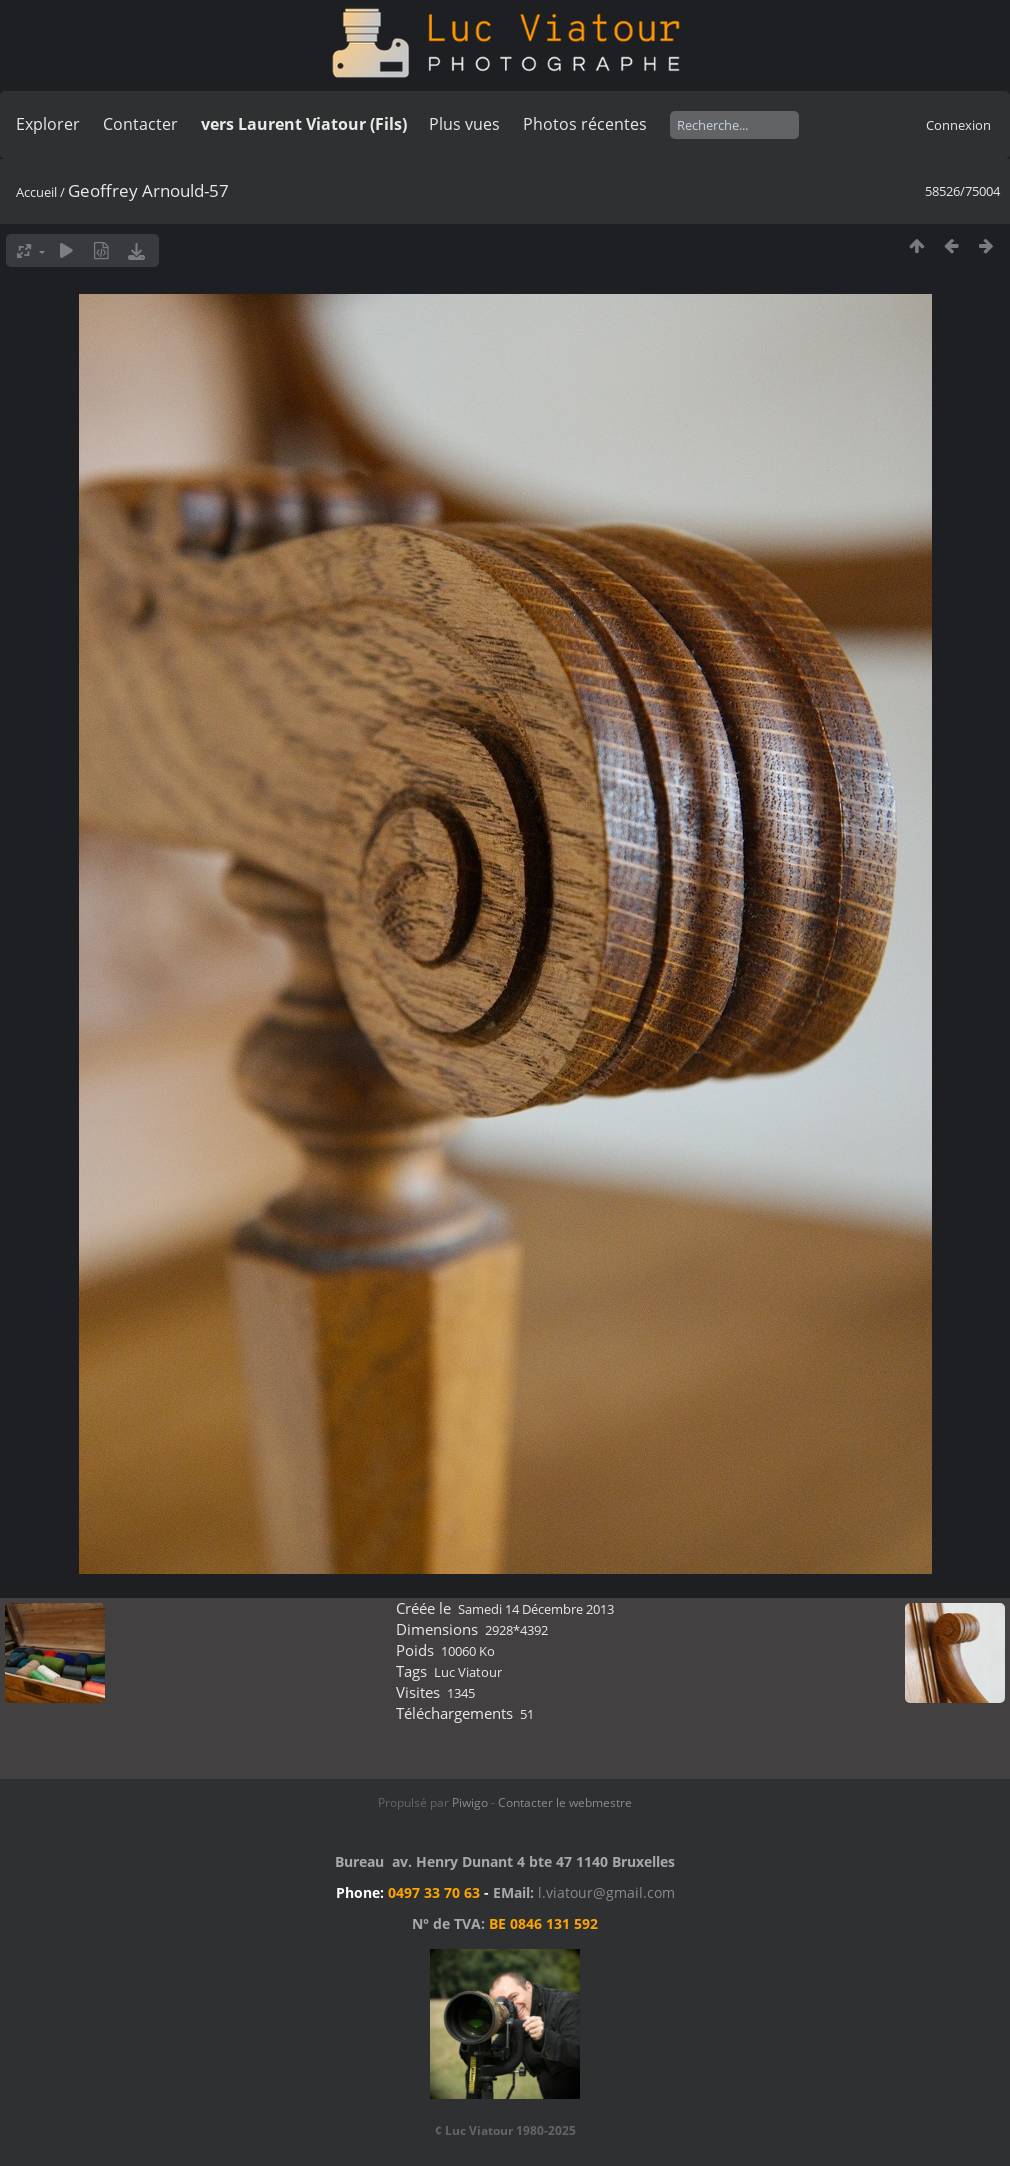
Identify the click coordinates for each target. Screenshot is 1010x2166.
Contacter (140, 124)
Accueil (36, 192)
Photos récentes (585, 124)
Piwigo (470, 1802)
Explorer (48, 124)
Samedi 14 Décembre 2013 (536, 1609)
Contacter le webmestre (565, 1802)
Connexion (958, 125)
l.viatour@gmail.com (606, 1892)
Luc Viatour (468, 1672)
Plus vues (464, 124)
